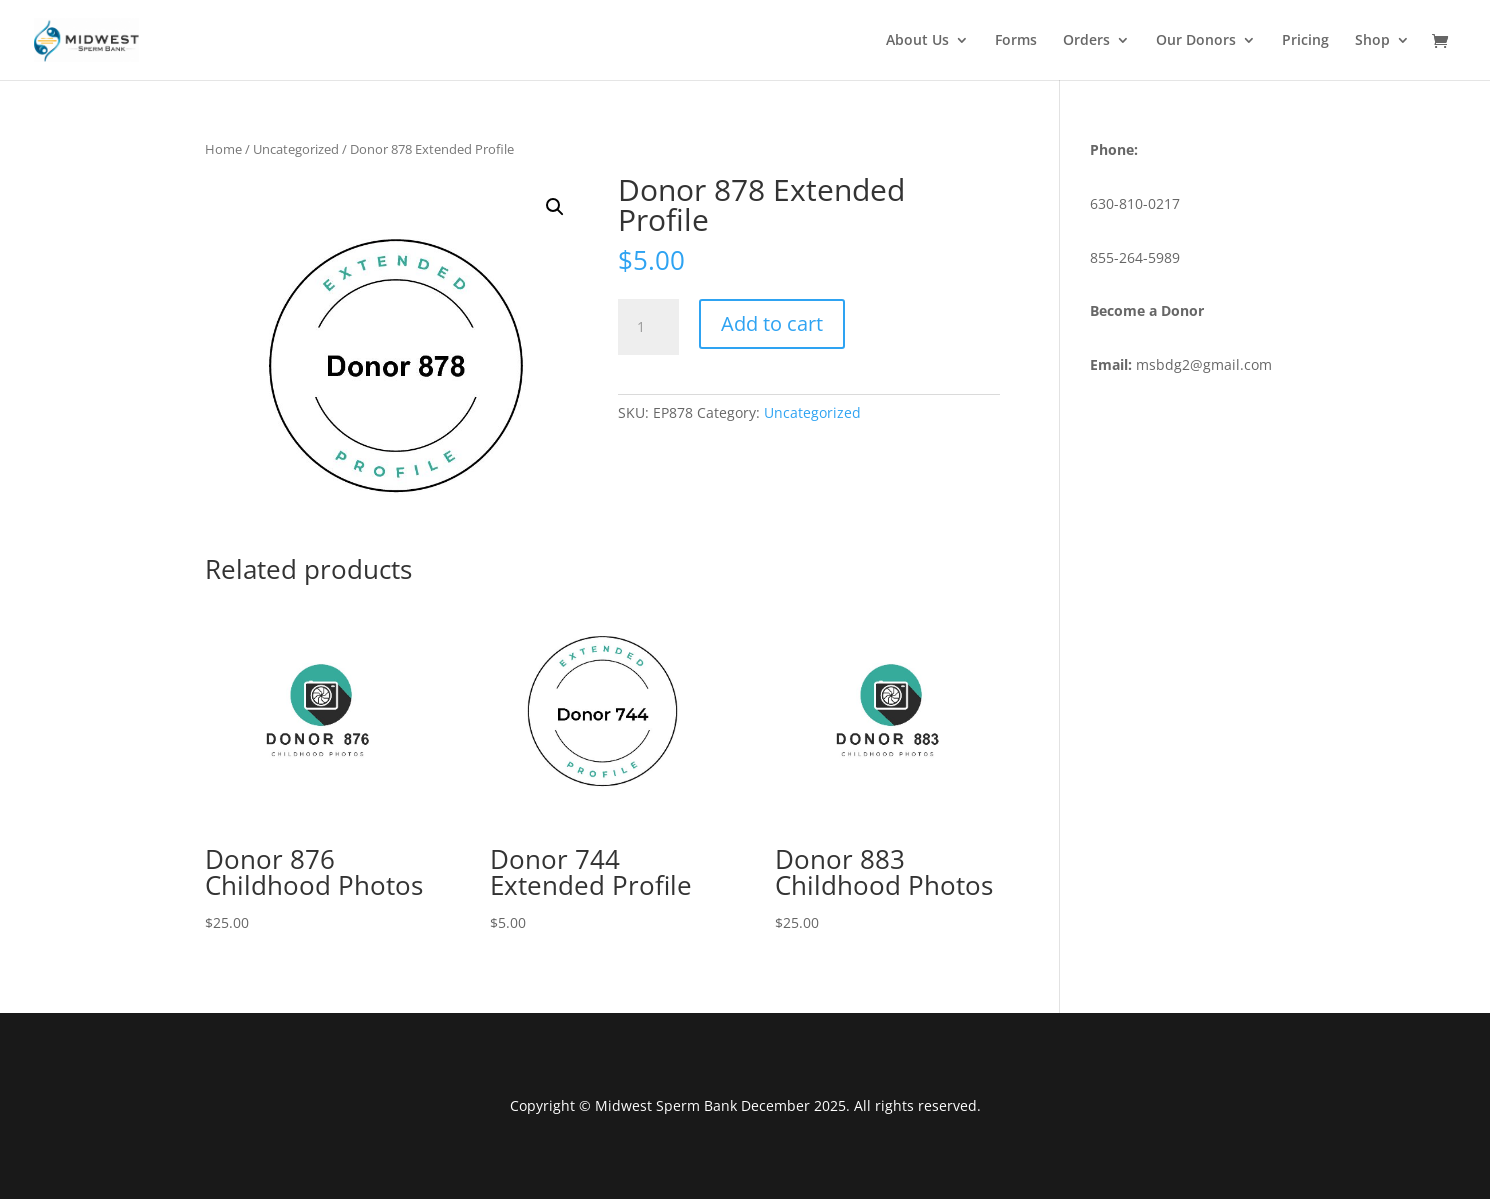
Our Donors (1196, 41)
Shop (1372, 41)
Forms (1016, 41)
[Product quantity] (648, 327)
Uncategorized (296, 149)
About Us (917, 41)
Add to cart (772, 323)
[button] (555, 207)
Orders (1086, 41)
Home (223, 149)
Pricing (1305, 41)
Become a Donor (1147, 310)
